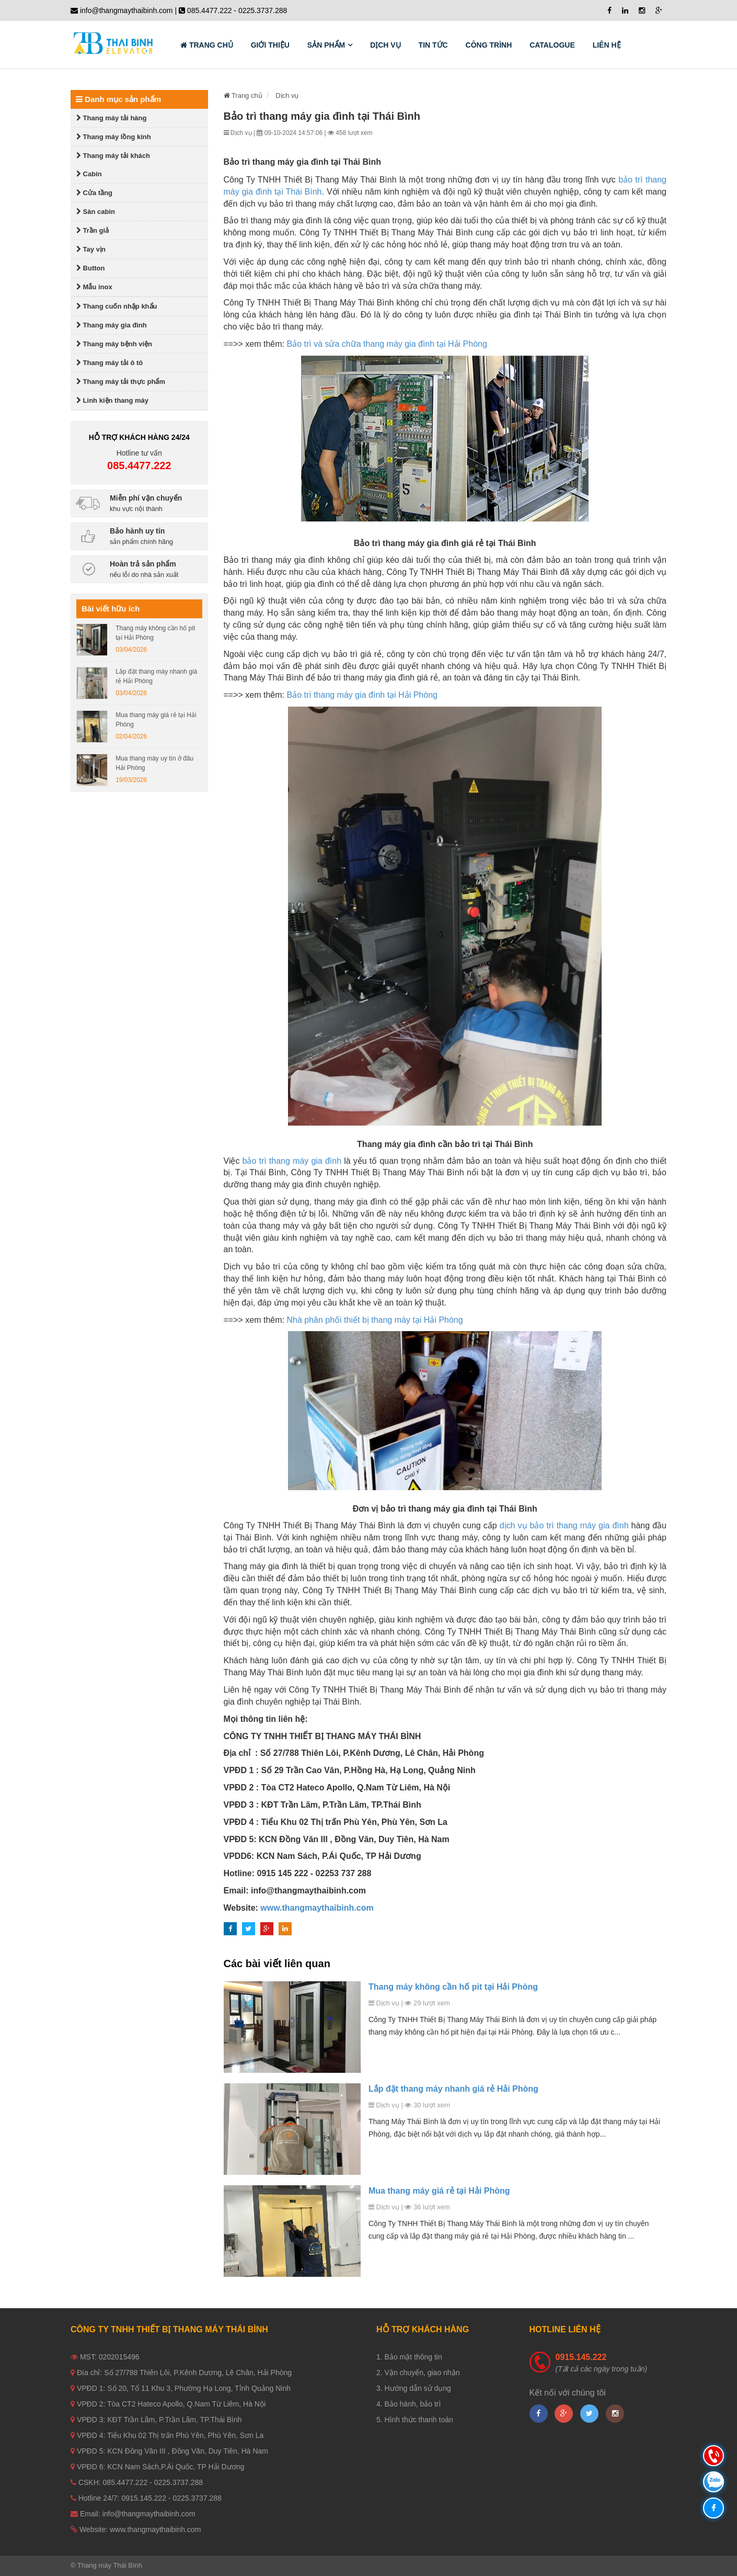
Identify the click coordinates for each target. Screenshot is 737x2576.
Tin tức (433, 45)
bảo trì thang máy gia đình (292, 1160)
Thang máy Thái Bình (109, 2565)
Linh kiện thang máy (112, 400)
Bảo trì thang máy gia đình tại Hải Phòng (361, 694)
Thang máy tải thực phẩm (120, 381)
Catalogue (552, 45)
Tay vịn (91, 249)
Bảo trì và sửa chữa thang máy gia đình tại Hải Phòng (386, 343)
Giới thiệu (270, 45)
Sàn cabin (95, 211)
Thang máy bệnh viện (114, 344)
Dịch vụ (385, 45)
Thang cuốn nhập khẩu (116, 306)
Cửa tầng (94, 193)
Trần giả (92, 230)
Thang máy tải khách (113, 156)
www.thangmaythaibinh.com (316, 1907)
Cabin (89, 174)
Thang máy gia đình (111, 325)
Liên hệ (607, 45)
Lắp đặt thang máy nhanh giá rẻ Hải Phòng (453, 2088)
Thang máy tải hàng (111, 118)
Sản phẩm (326, 45)
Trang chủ (206, 45)
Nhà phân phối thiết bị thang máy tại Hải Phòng (374, 1319)
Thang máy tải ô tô (109, 363)
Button (90, 268)
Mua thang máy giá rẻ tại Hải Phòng (439, 2190)
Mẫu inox (94, 287)
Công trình (489, 45)
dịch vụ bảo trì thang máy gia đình (564, 1525)
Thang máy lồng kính (113, 137)
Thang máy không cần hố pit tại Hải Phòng (453, 1986)
